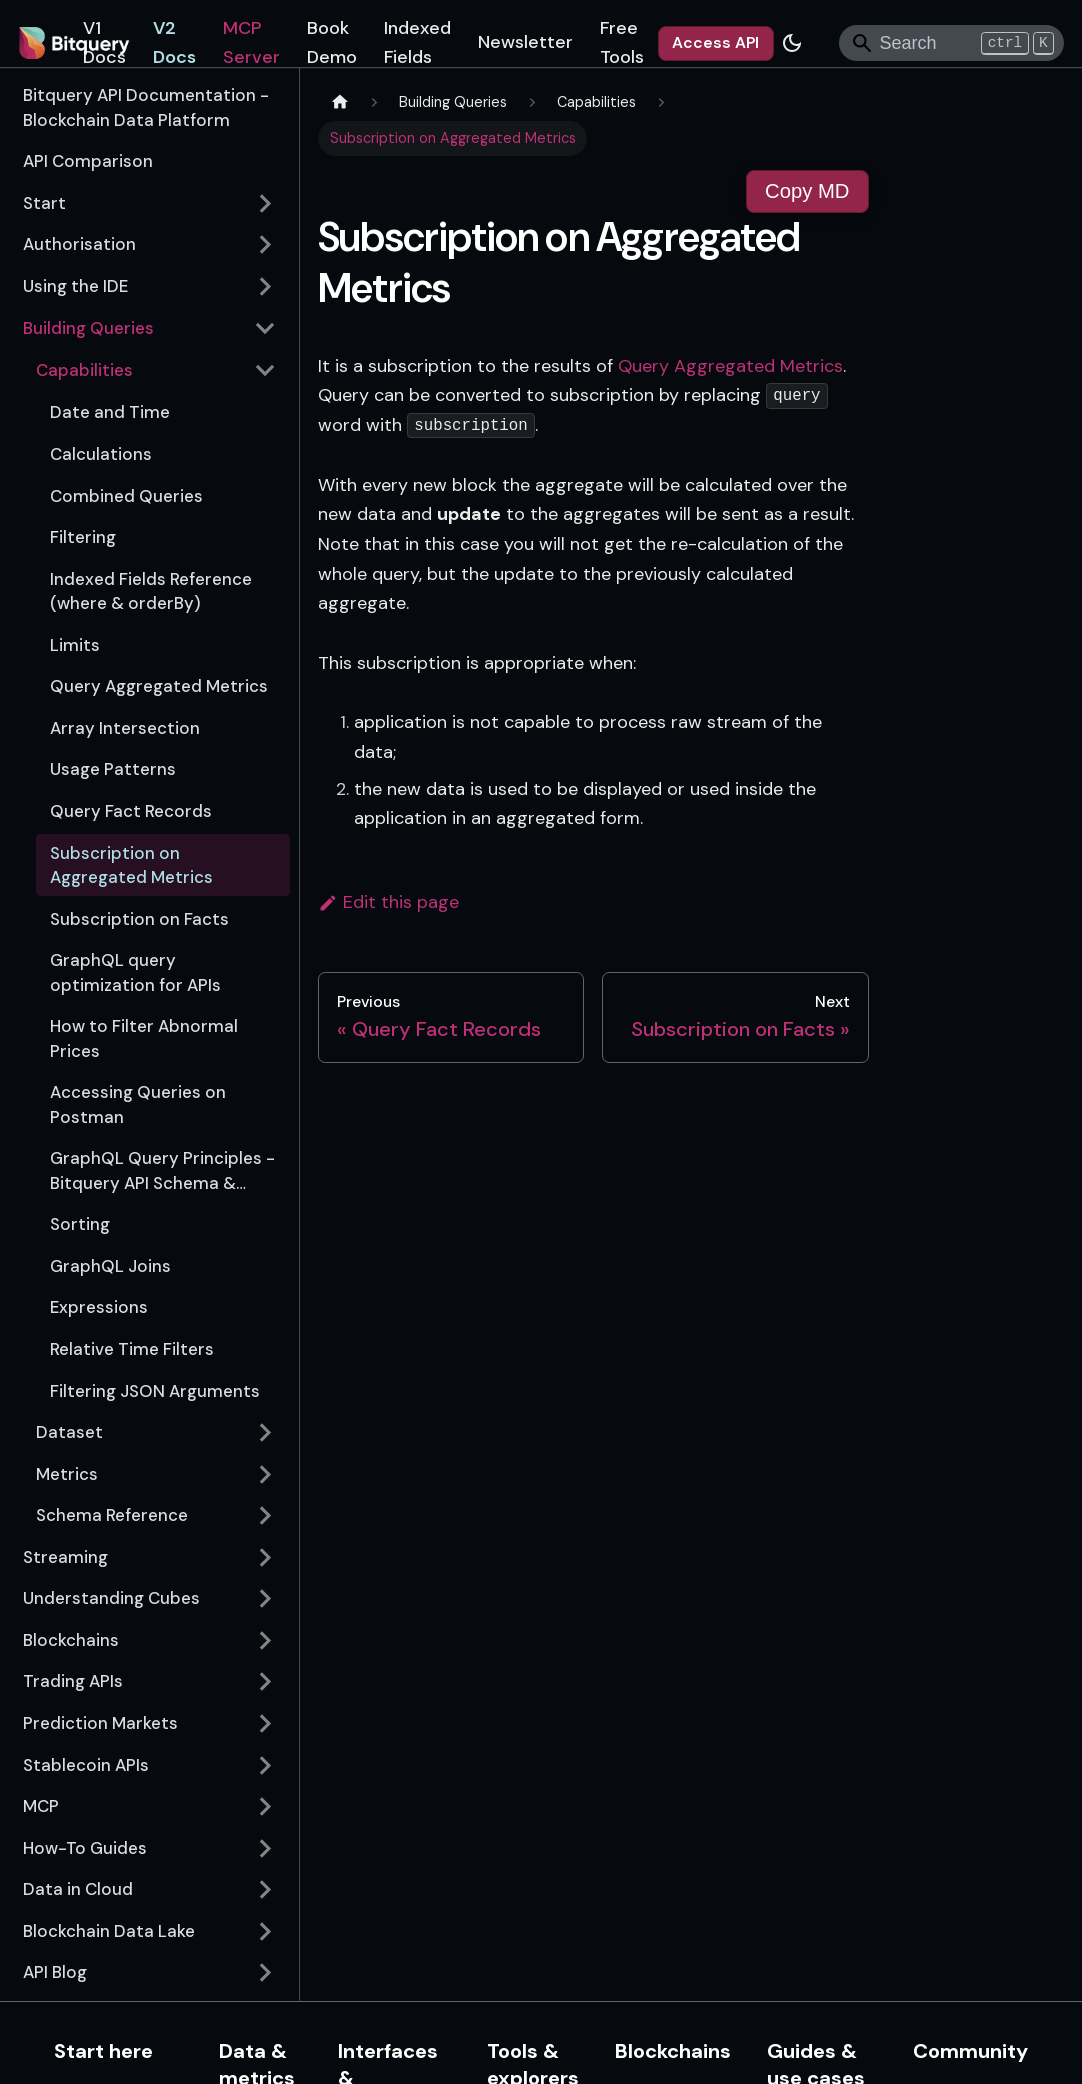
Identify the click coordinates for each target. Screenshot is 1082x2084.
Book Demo (332, 43)
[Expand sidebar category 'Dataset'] (266, 1432)
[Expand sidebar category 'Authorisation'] (266, 245)
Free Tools (622, 43)
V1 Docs (104, 43)
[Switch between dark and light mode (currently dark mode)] (792, 43)
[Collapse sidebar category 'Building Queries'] (266, 328)
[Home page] (339, 103)
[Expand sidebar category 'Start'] (266, 203)
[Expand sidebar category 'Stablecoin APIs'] (266, 1765)
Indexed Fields (417, 43)
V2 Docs (174, 43)
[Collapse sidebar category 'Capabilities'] (266, 370)
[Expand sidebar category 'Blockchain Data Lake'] (266, 1931)
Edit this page (388, 902)
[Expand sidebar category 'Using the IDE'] (266, 286)
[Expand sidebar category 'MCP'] (266, 1806)
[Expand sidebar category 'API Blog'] (266, 1973)
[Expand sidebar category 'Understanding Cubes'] (266, 1599)
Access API (715, 42)
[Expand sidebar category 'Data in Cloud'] (266, 1890)
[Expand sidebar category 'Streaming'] (266, 1557)
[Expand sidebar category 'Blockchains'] (266, 1640)
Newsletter (525, 42)
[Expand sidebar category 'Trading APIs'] (266, 1682)
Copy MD (807, 191)
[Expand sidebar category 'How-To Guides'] (266, 1848)
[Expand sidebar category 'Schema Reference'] (266, 1515)
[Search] (951, 43)
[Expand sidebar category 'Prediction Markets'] (266, 1723)
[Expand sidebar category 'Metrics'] (266, 1474)
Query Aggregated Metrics (730, 366)
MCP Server (251, 43)
